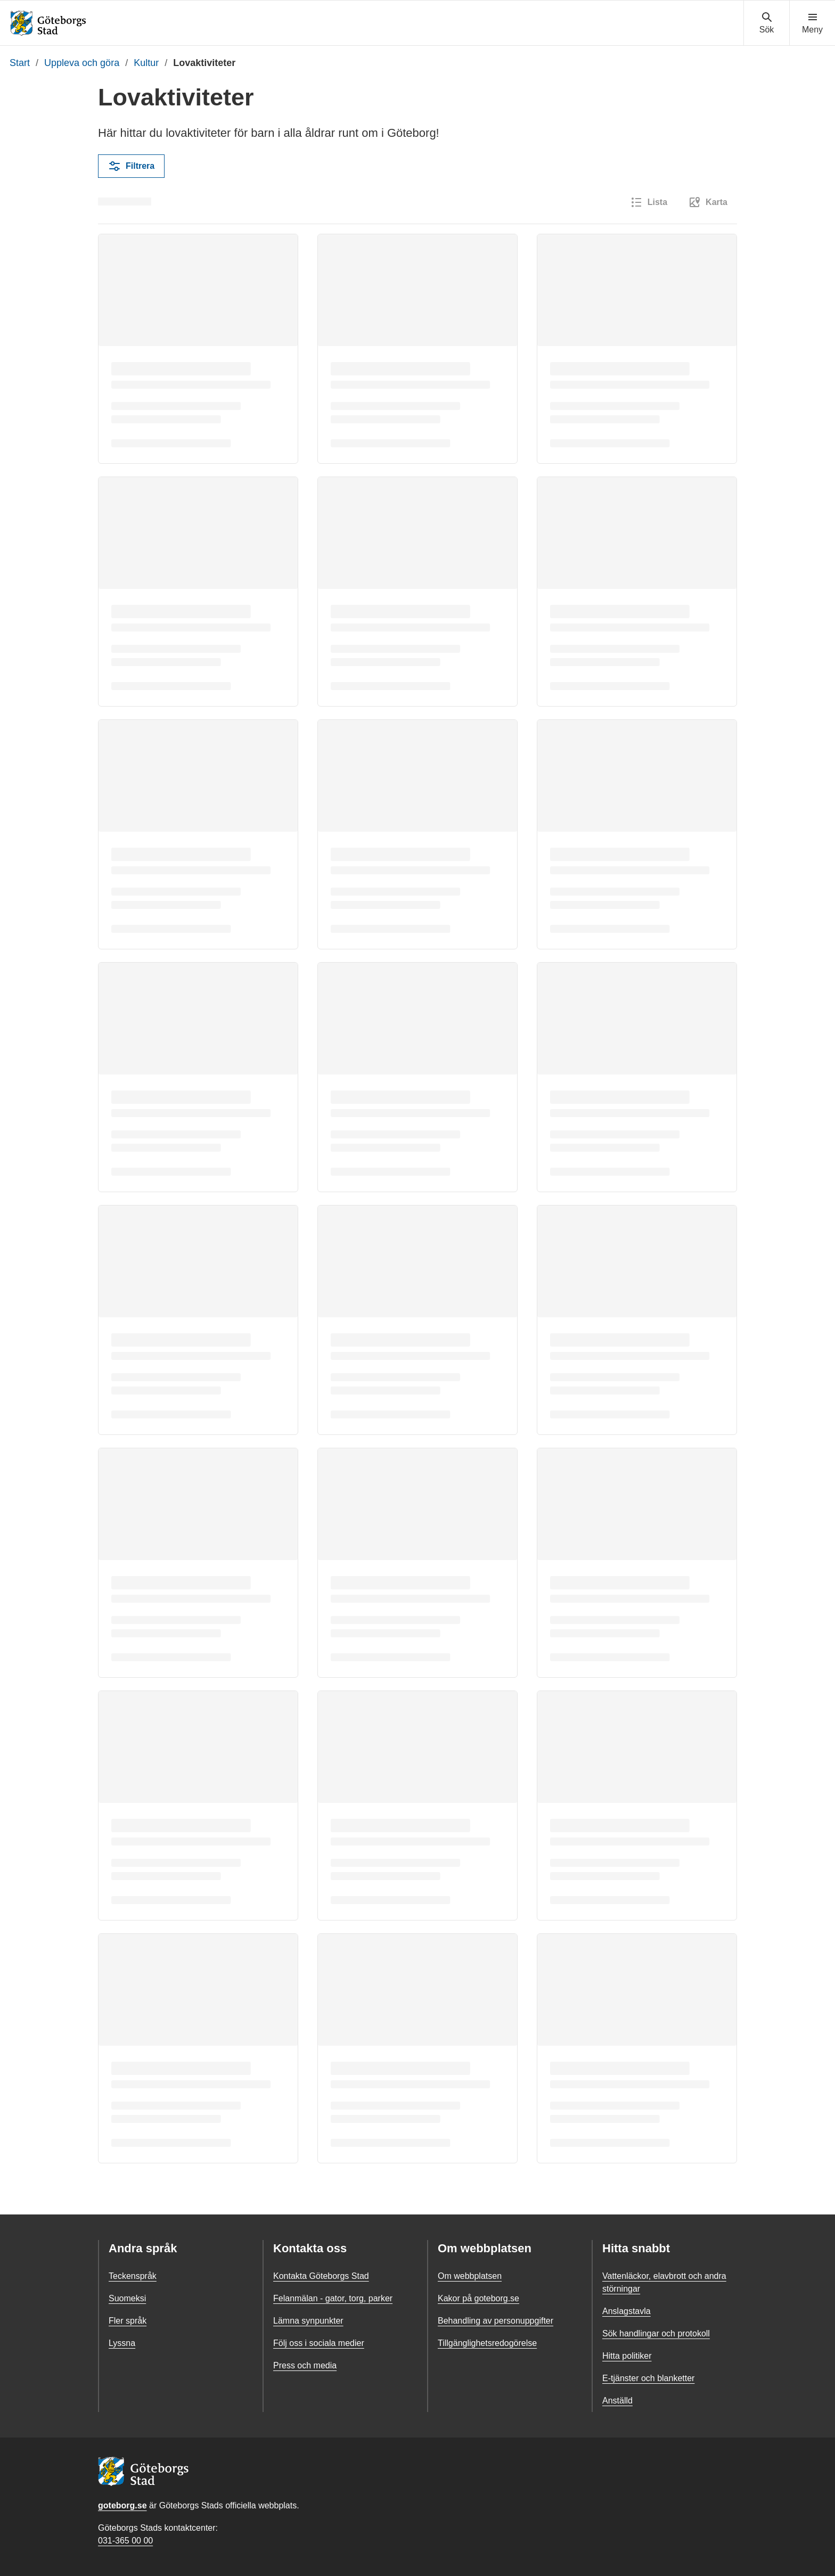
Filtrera (131, 166)
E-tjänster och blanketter (648, 2378)
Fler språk (127, 2320)
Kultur (146, 63)
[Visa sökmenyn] (766, 23)
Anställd (617, 2400)
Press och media (305, 2365)
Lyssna (122, 2343)
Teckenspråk (133, 2275)
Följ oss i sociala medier (318, 2343)
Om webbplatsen (470, 2275)
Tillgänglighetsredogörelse (487, 2343)
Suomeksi (127, 2298)
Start (20, 63)
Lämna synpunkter (308, 2320)
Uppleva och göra (81, 63)
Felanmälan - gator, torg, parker (332, 2298)
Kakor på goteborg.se (478, 2298)
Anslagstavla (626, 2311)
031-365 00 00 (125, 2540)
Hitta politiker (626, 2355)
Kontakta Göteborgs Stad (321, 2275)
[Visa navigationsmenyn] (812, 23)
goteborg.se (122, 2505)
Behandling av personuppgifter (495, 2320)
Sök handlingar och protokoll (656, 2333)
